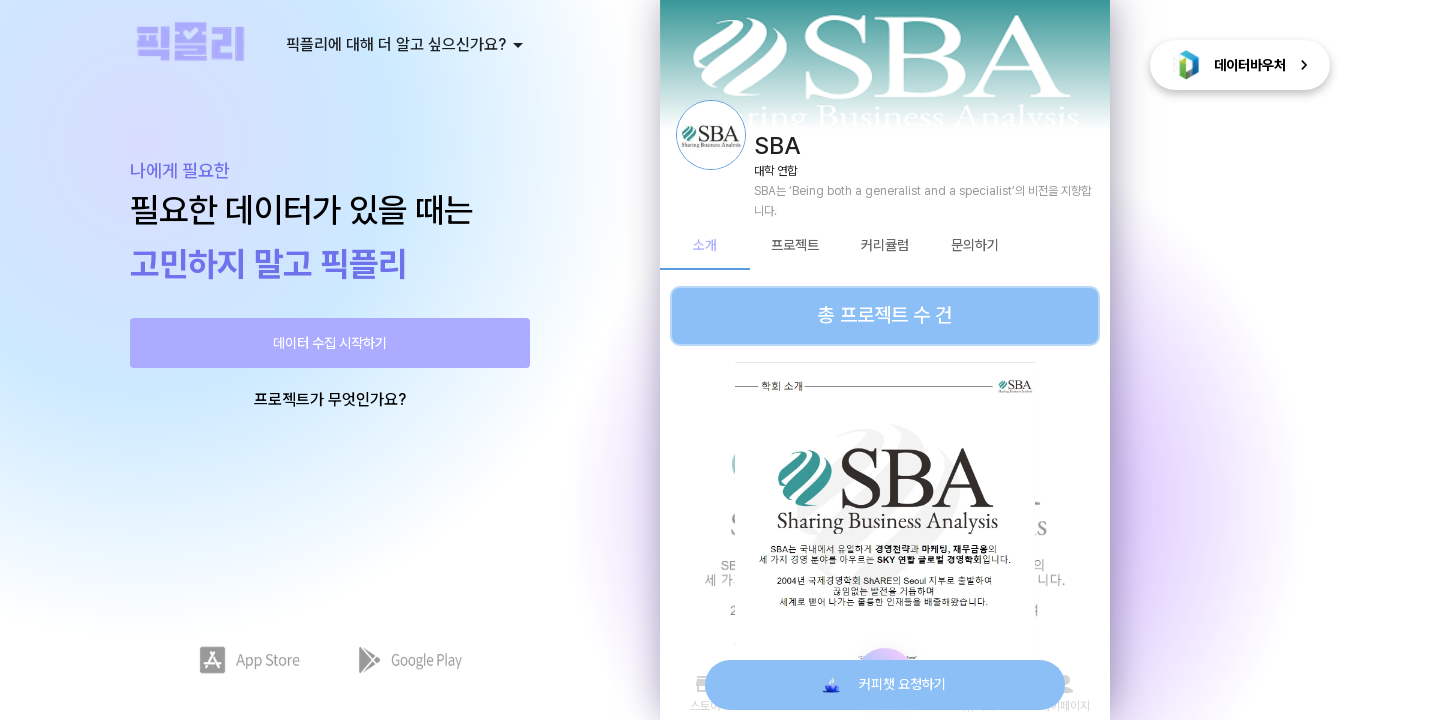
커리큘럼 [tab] (885, 246)
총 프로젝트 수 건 (885, 316)
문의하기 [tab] (975, 246)
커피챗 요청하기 (885, 685)
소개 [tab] (705, 246)
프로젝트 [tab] (795, 246)
